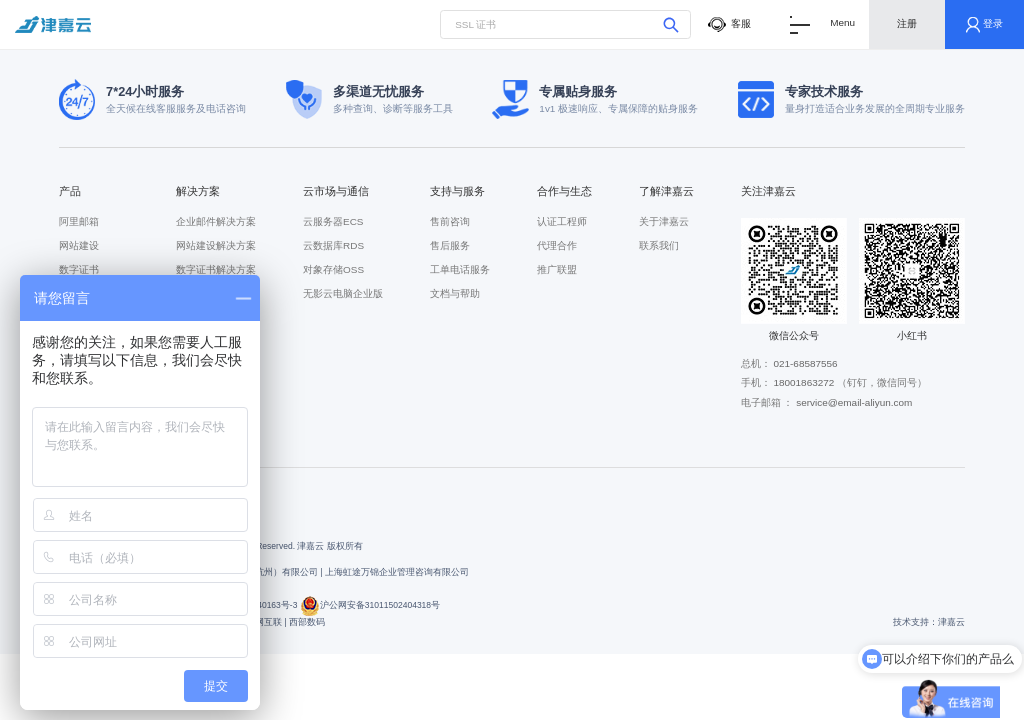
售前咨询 (450, 221)
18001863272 (803, 382)
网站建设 (79, 245)
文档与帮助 (455, 293)
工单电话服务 (460, 269)
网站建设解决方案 (216, 245)
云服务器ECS (333, 221)
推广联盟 (557, 269)
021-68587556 (805, 363)
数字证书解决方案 (216, 269)
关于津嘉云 (664, 221)
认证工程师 (562, 221)
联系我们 (659, 245)
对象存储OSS (333, 269)
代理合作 (557, 245)
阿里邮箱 (79, 221)
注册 (907, 23)
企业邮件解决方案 (216, 221)
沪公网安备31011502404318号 (370, 605)
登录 (985, 25)
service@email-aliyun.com (854, 402)
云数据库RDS (333, 245)
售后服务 (450, 245)
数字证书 (79, 269)
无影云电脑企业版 (343, 293)
